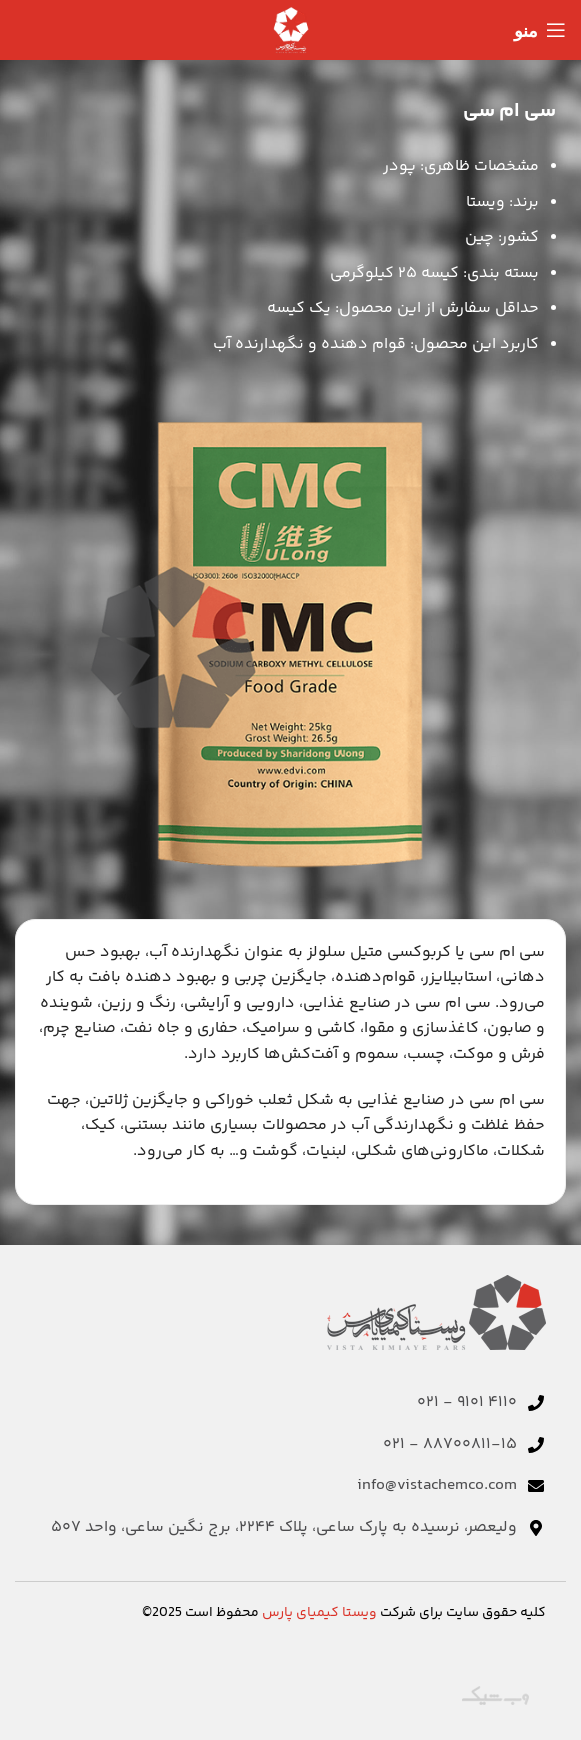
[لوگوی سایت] (291, 30)
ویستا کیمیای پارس (319, 1613)
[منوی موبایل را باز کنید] (540, 30)
